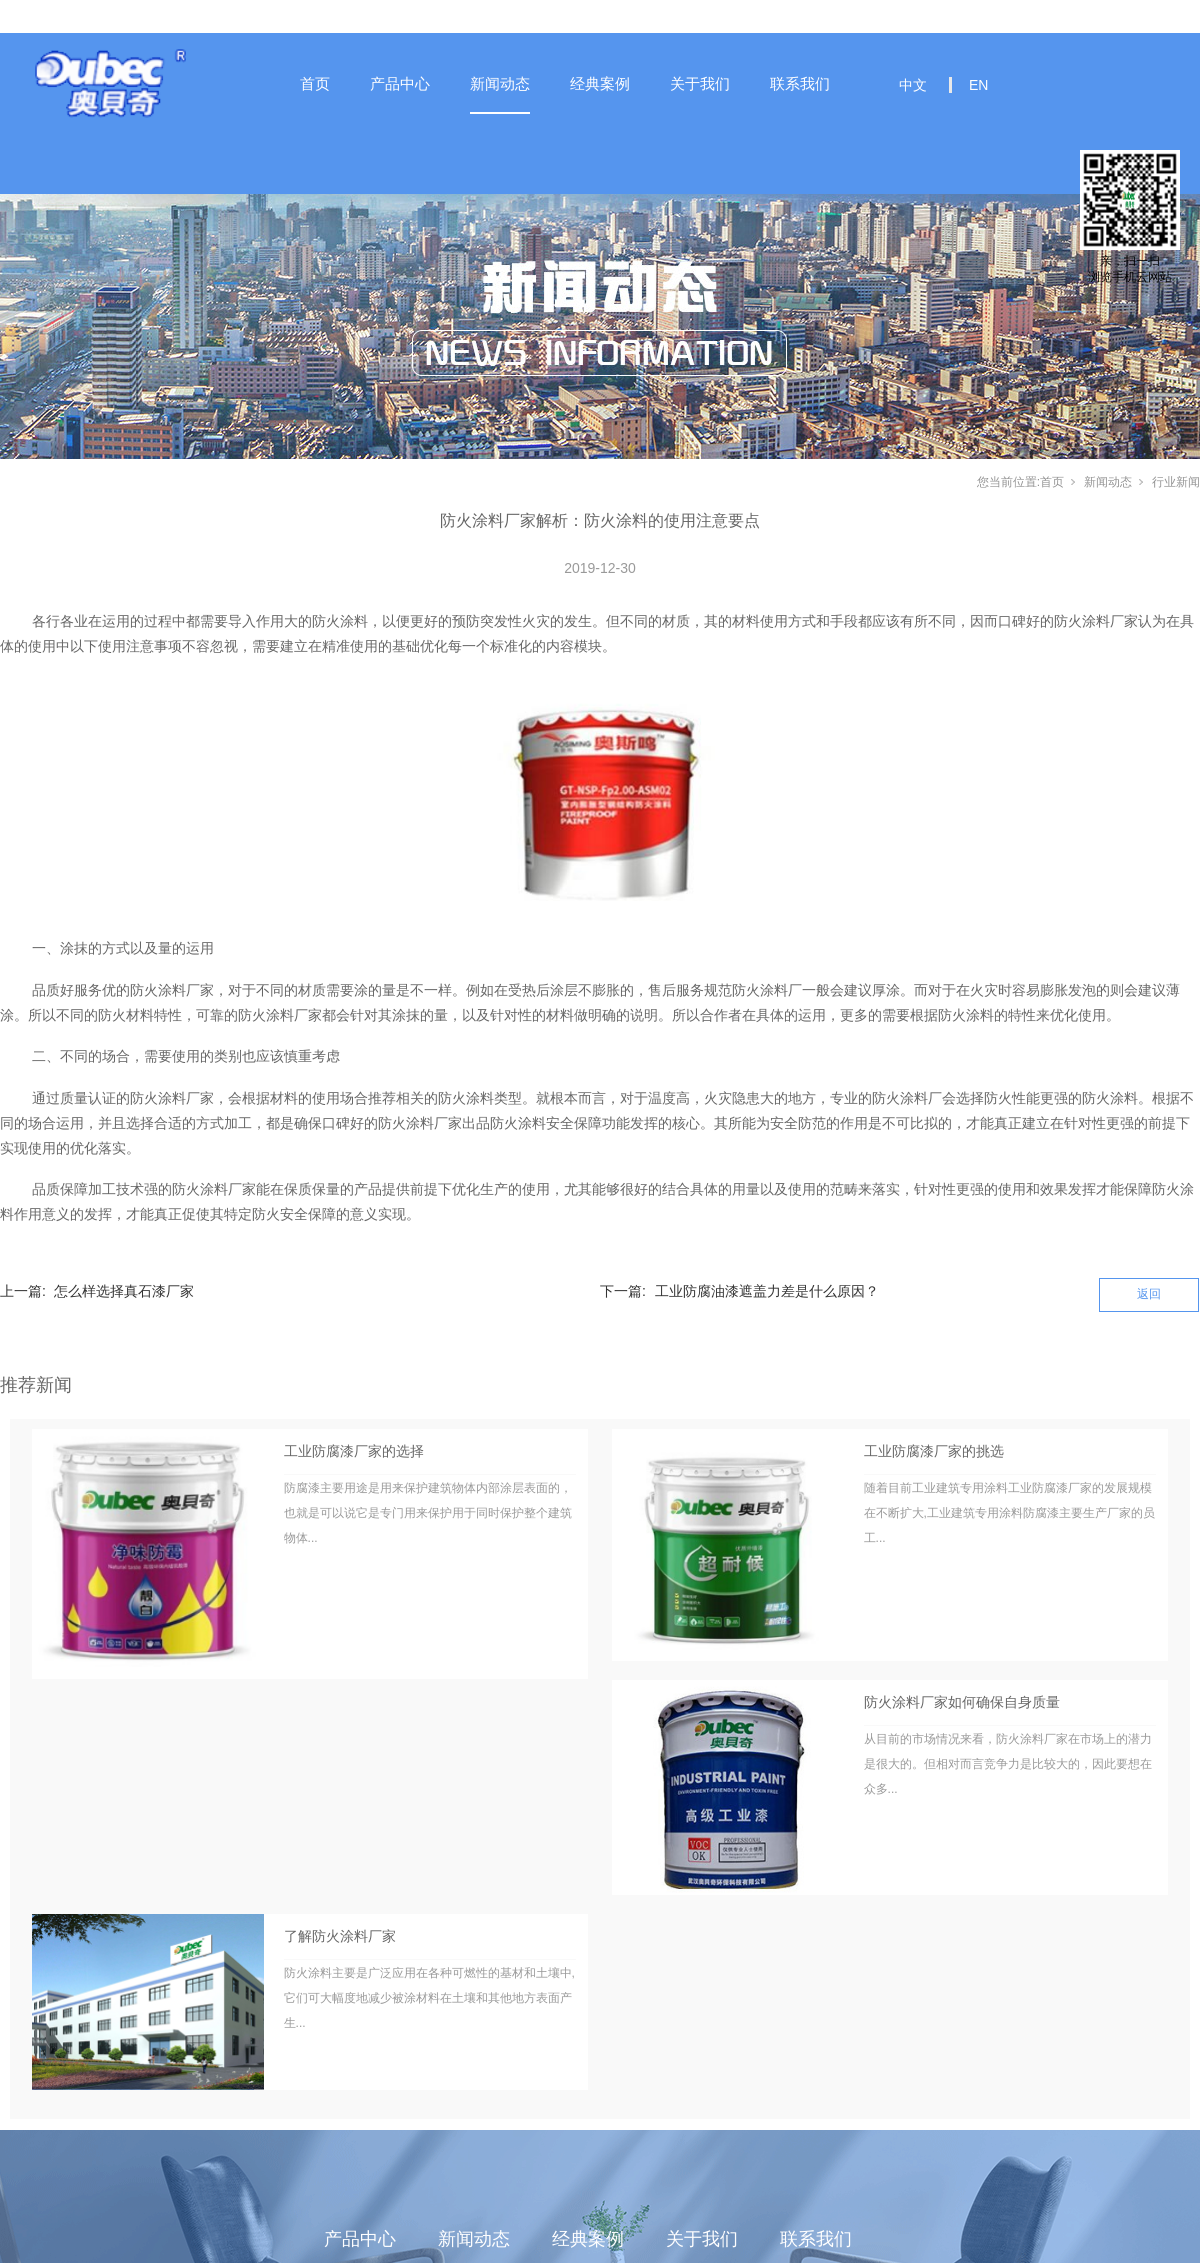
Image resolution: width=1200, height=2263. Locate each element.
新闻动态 (500, 83)
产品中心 (400, 83)
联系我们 (800, 83)
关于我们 (700, 83)
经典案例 (600, 83)
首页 (315, 83)
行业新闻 (1176, 482)
